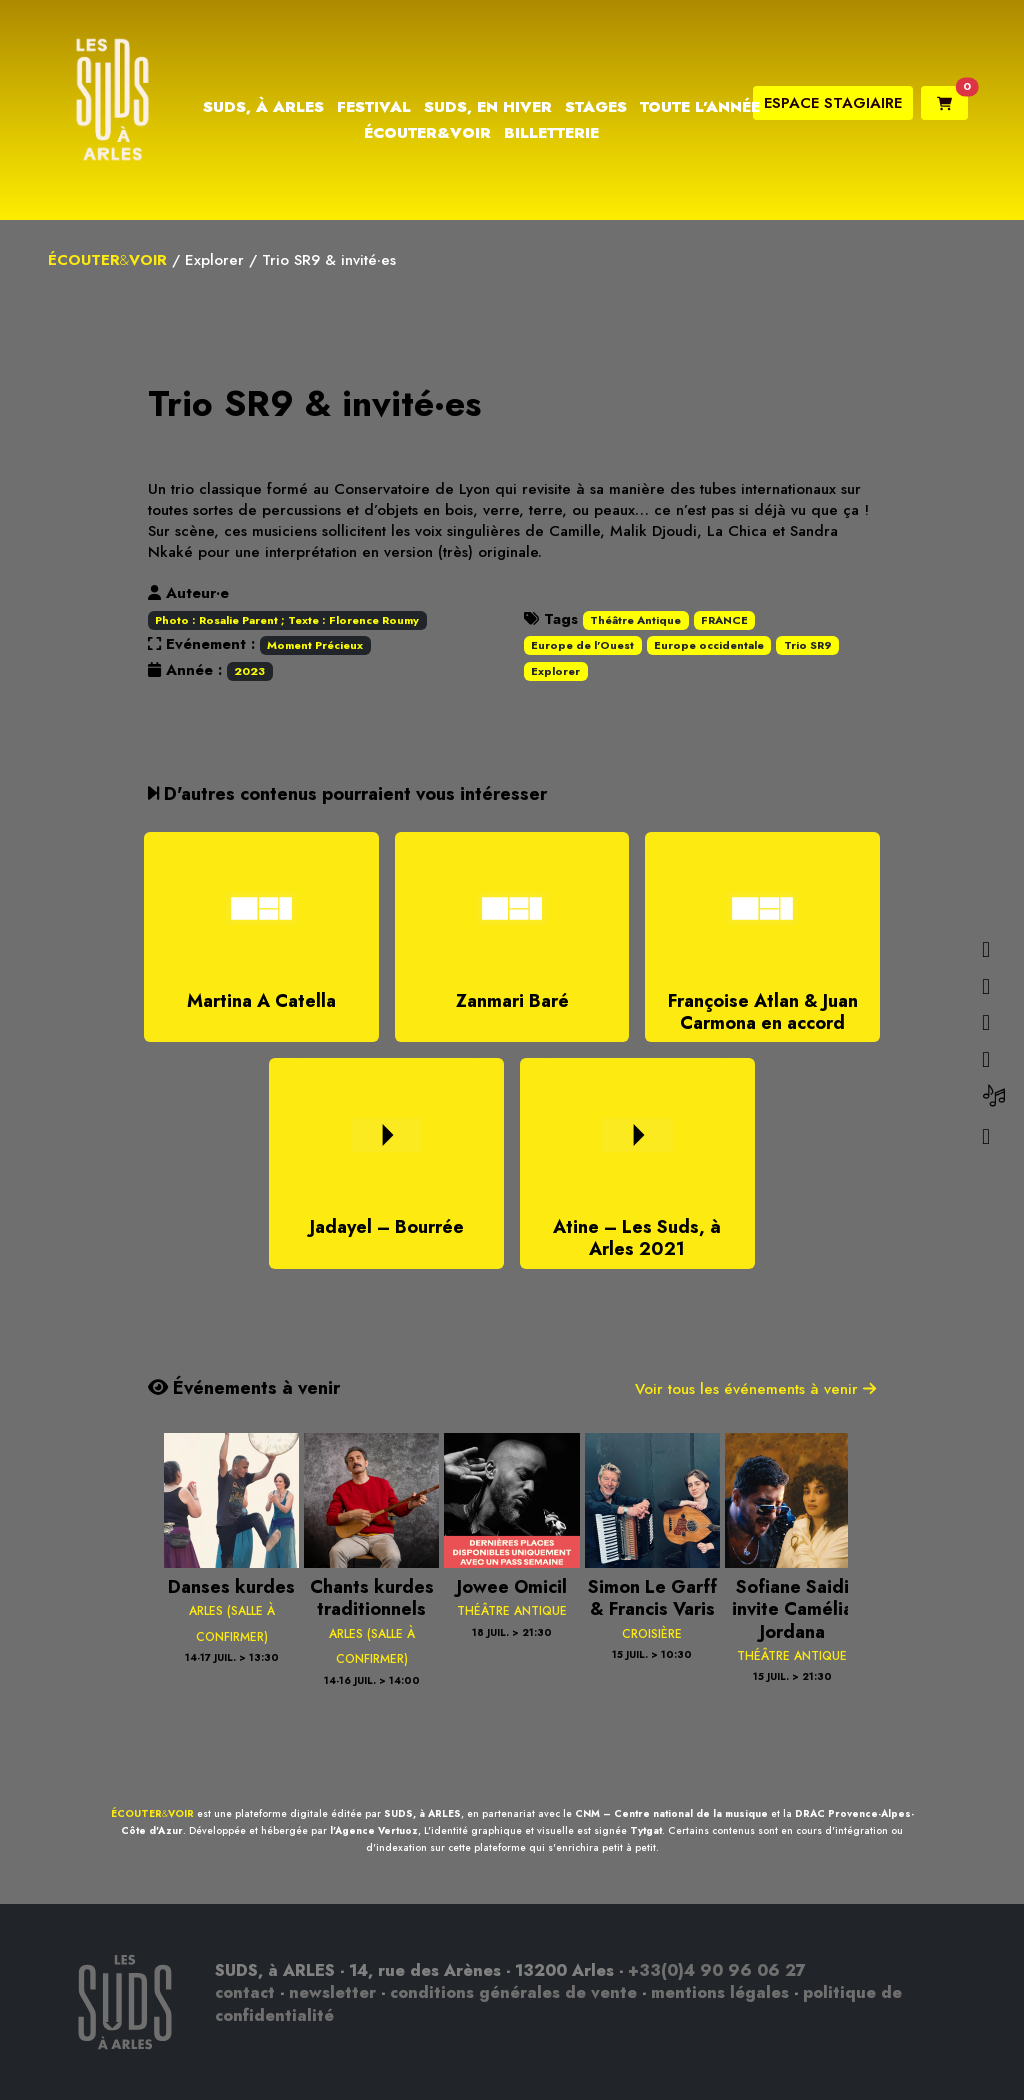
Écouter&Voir (427, 133)
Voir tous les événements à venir (755, 1389)
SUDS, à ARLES (422, 1813)
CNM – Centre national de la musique (671, 1813)
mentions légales (720, 1992)
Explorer (214, 260)
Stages (596, 107)
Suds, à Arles (263, 107)
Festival (374, 107)
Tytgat (646, 1830)
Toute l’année (700, 107)
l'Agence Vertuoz (374, 1830)
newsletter (332, 1992)
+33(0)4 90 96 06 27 (717, 1970)
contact (245, 1992)
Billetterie (551, 133)
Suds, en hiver (488, 107)
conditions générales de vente (513, 1992)
